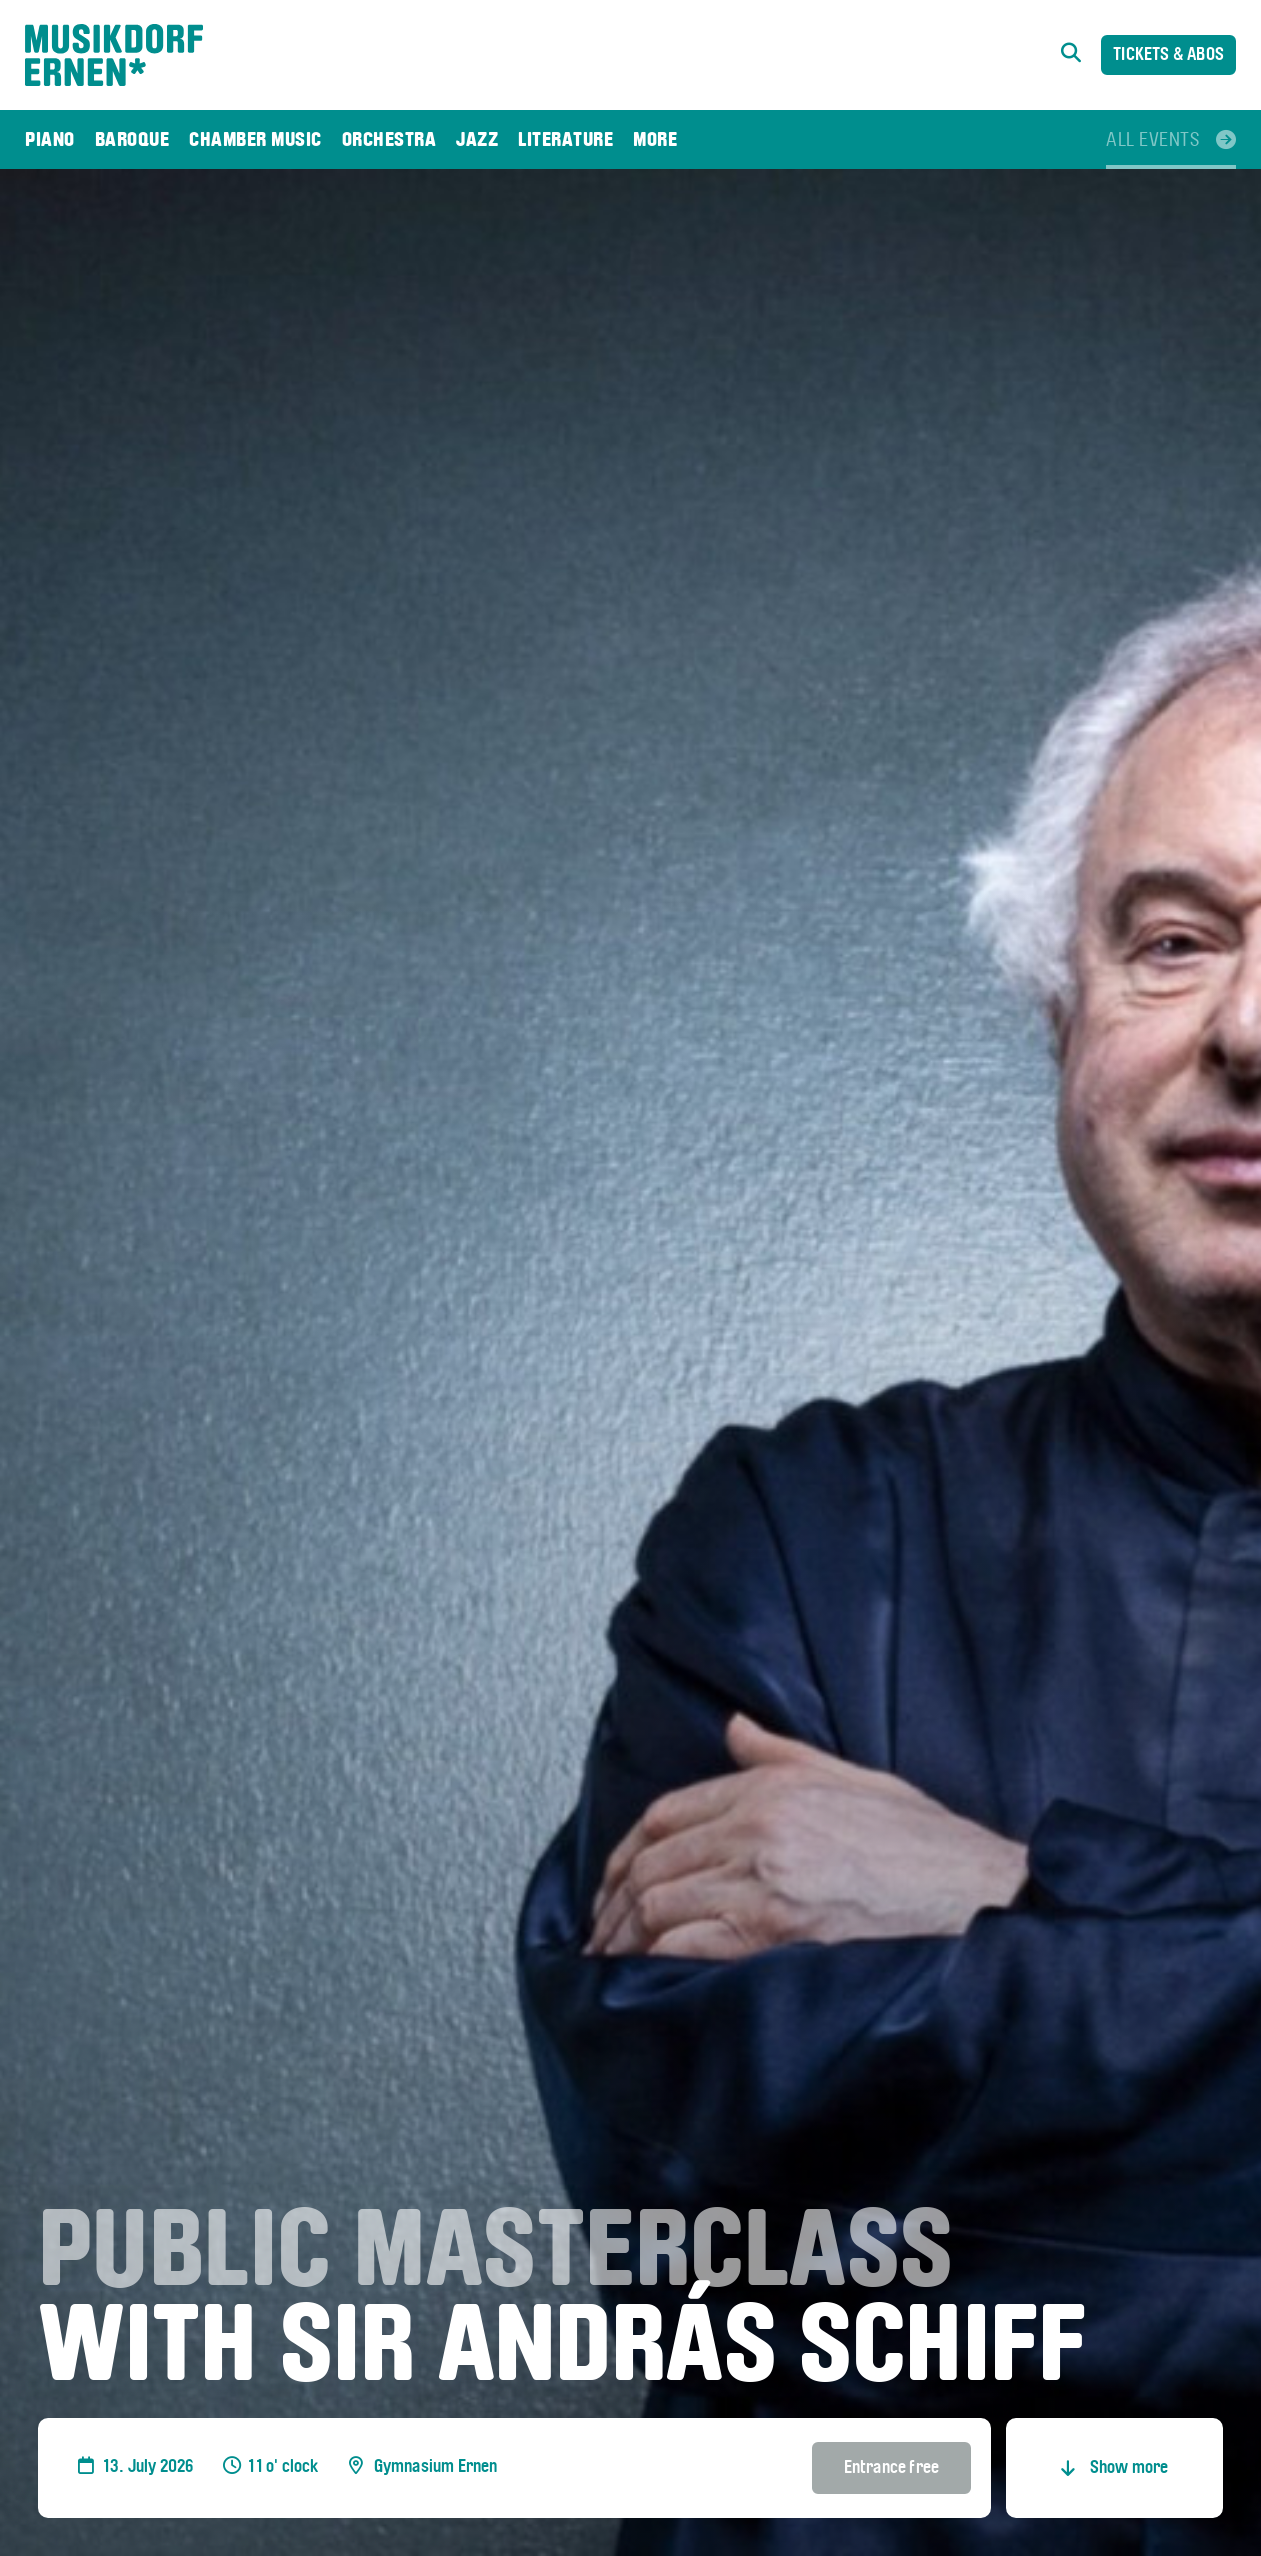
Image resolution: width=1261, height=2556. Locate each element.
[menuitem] (50, 139)
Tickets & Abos (1168, 55)
